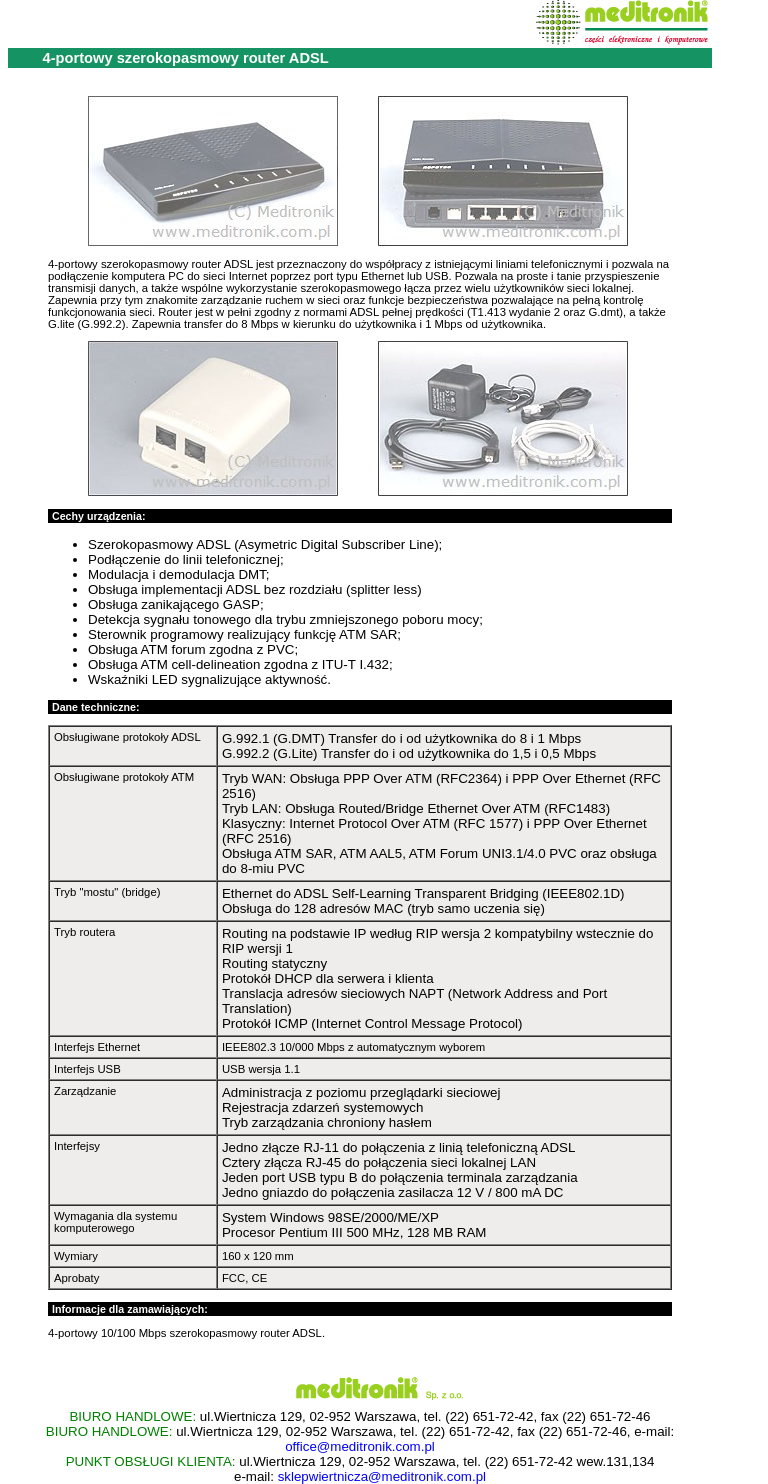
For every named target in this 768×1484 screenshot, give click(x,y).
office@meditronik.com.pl (360, 1446)
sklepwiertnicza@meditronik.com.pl (382, 1476)
